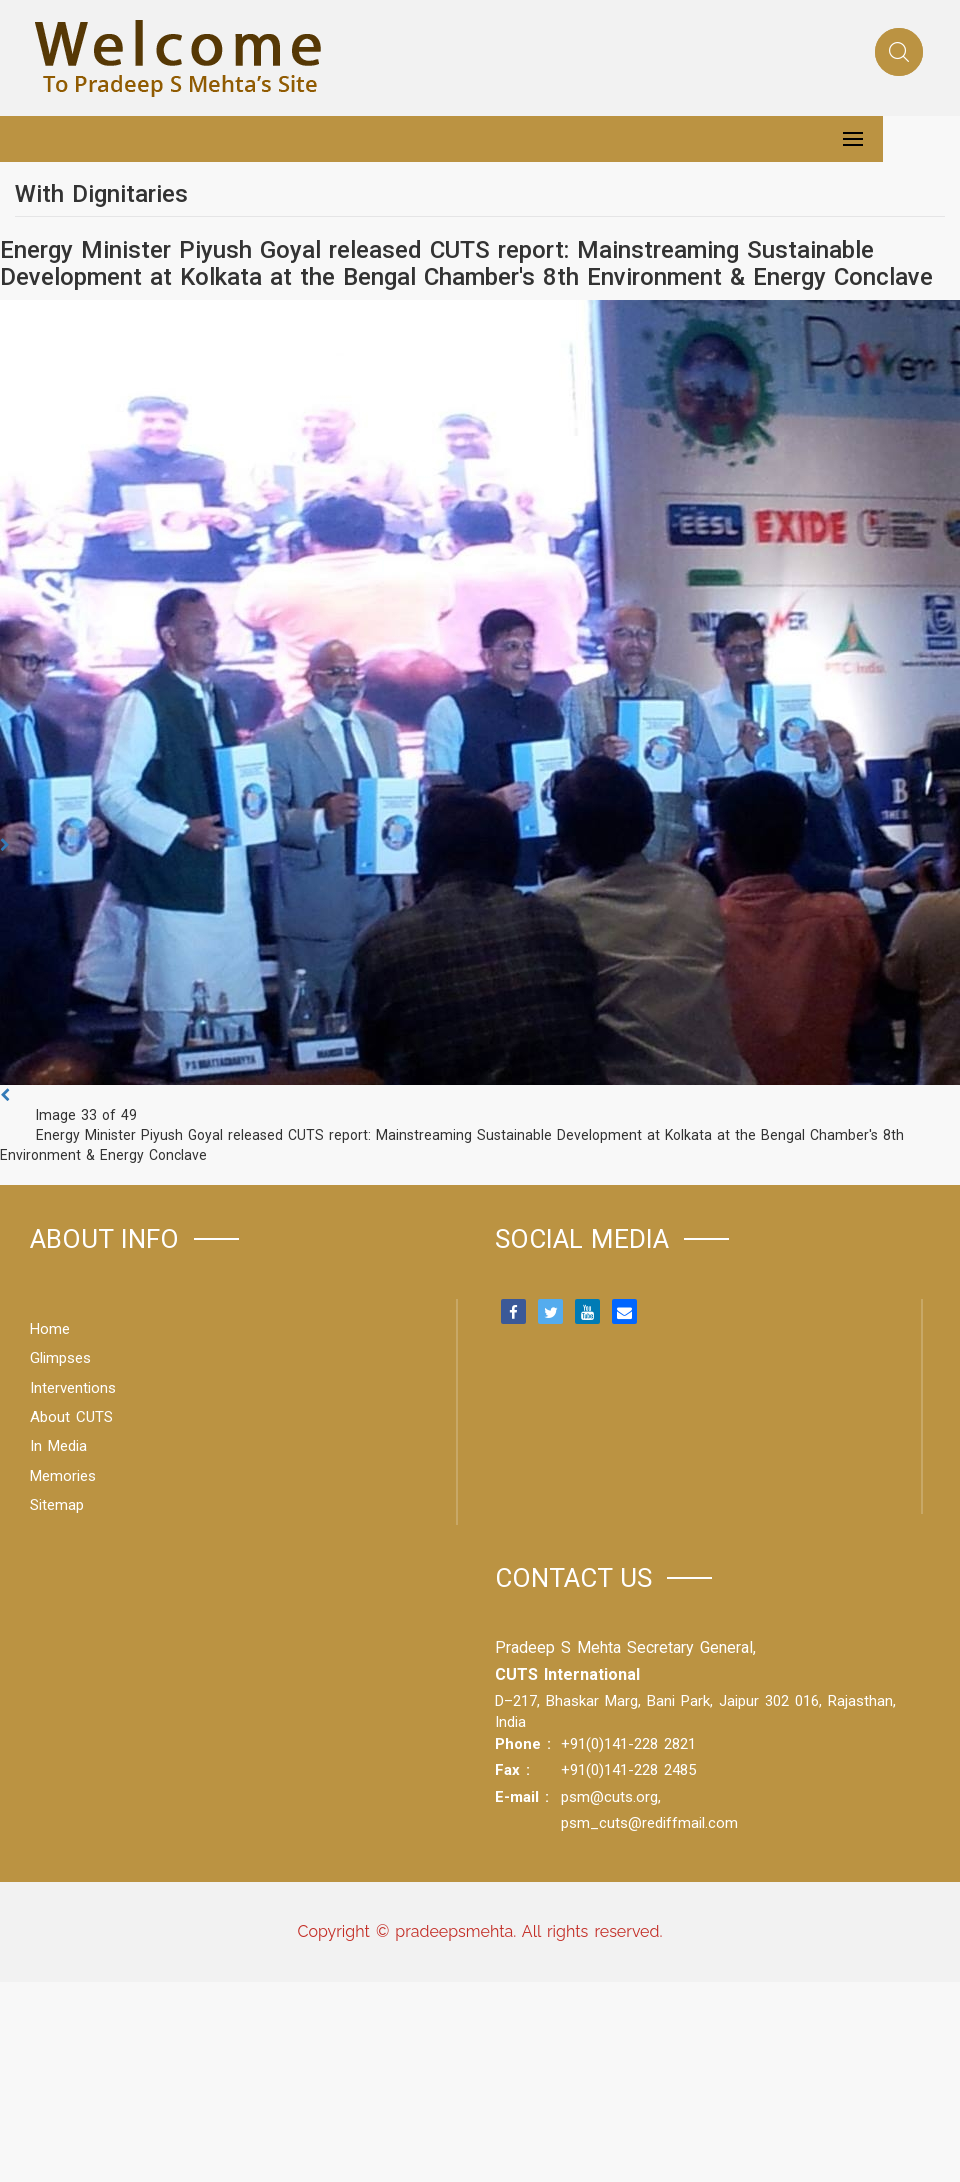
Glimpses (60, 1358)
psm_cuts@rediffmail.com (649, 1823)
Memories (63, 1476)
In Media (58, 1446)
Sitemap (57, 1505)
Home (50, 1329)
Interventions (73, 1388)
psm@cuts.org (609, 1797)
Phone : (523, 1744)
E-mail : (522, 1797)
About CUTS (71, 1417)
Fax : (512, 1770)
